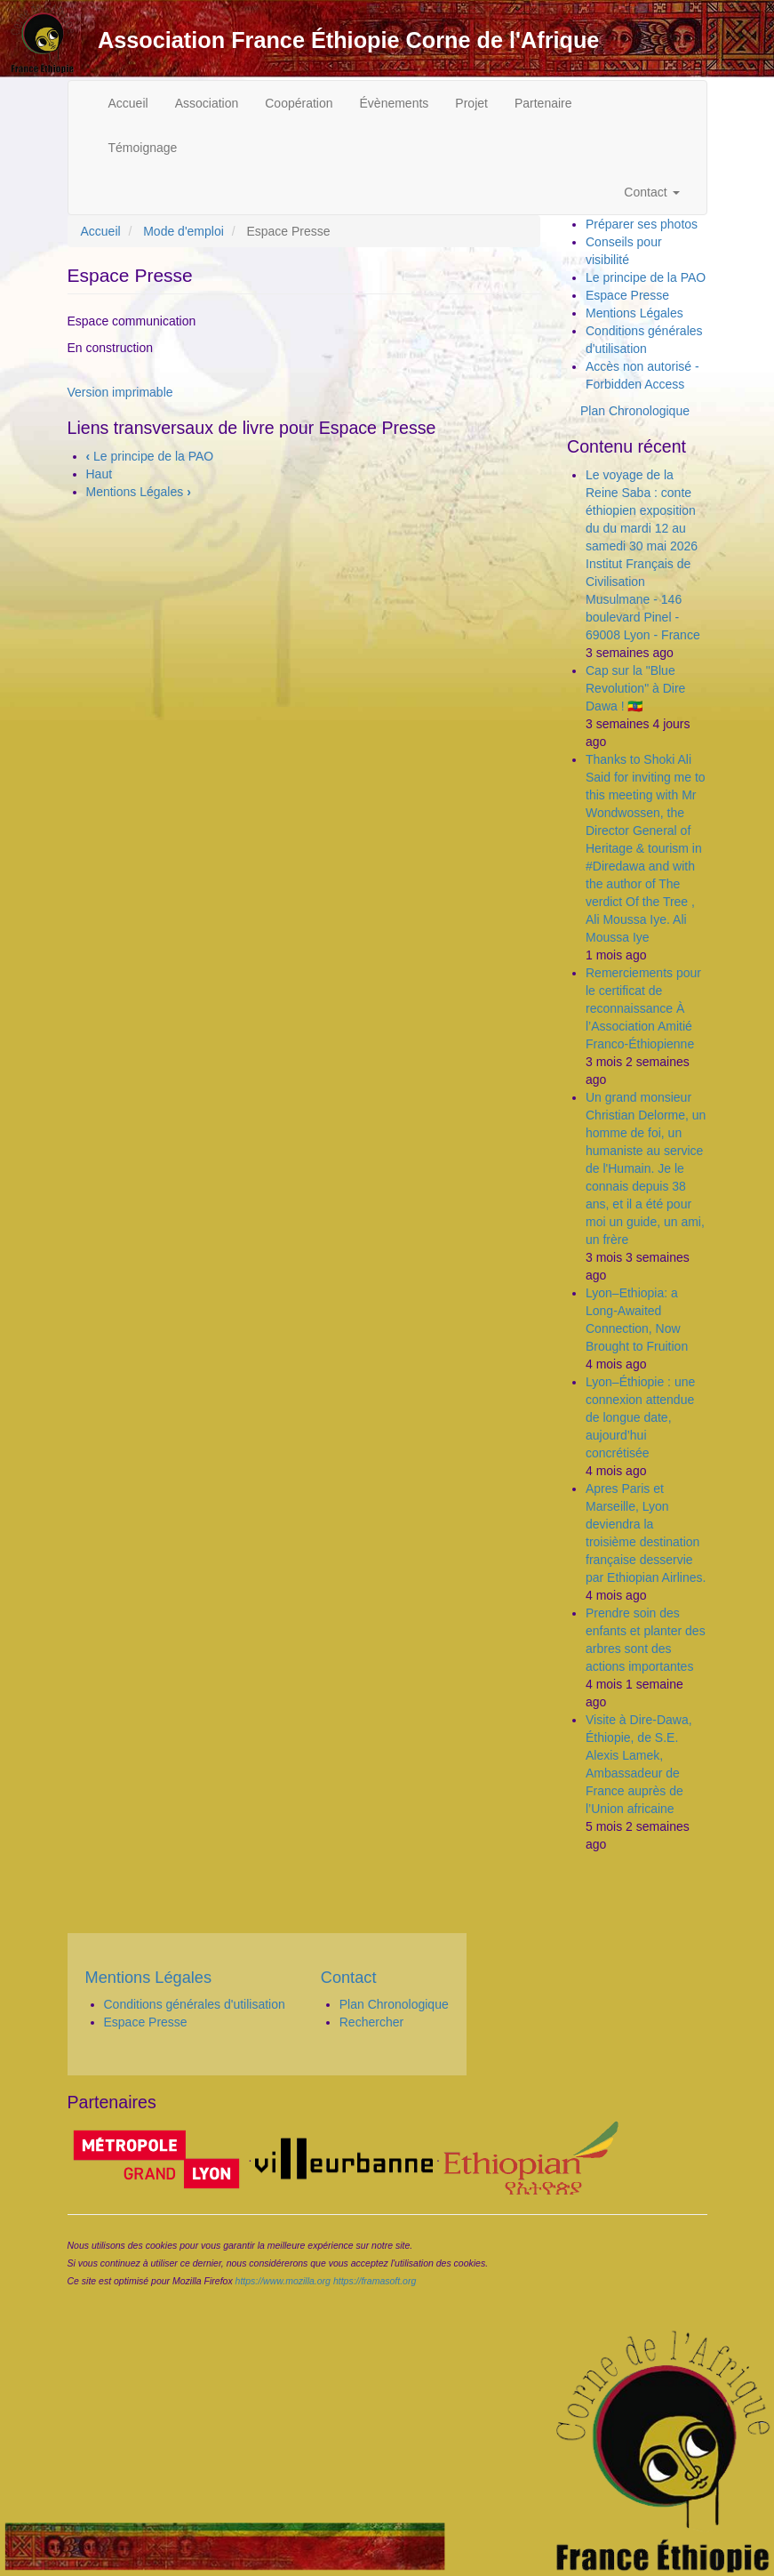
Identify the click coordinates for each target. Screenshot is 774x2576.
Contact (651, 192)
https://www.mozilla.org (283, 2280)
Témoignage (143, 147)
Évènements (394, 103)
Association (207, 103)
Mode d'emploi (183, 231)
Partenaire (543, 103)
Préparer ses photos (642, 224)
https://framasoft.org (374, 2280)
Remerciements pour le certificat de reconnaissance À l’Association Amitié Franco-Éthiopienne (643, 1008)
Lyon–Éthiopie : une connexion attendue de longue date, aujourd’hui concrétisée (640, 1417)
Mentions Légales (138, 492)
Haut (99, 474)
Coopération (298, 103)
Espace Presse (627, 295)
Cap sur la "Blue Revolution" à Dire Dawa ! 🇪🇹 (635, 688)
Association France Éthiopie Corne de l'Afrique (348, 40)
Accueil (128, 103)
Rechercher (371, 2022)
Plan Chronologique (635, 411)
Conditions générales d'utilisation (194, 2004)
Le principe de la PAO (150, 456)
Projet (471, 103)
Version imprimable (120, 392)
